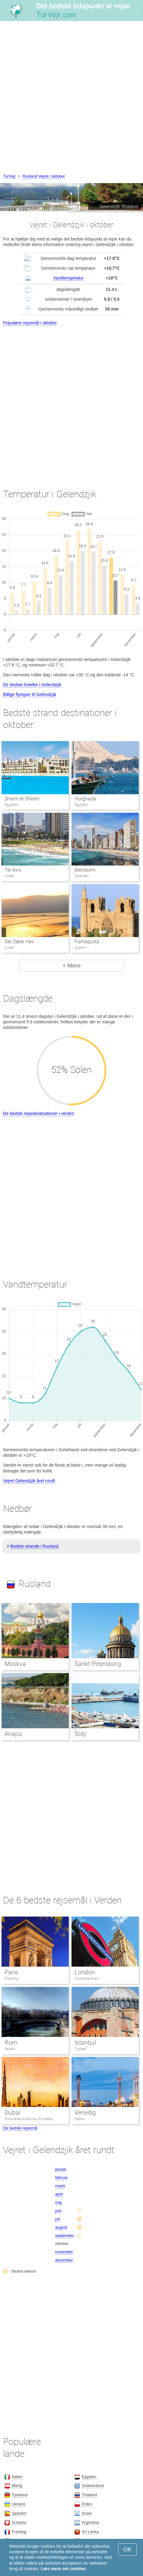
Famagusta (87, 941)
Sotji (80, 1734)
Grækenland (93, 2485)
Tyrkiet (80, 2048)
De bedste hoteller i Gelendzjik (32, 684)
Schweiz (19, 2522)
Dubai (12, 2112)
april (59, 2194)
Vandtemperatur (68, 278)
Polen (87, 2504)
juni (58, 2210)
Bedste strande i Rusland (34, 1546)
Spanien (19, 2513)
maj (58, 2202)
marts (60, 2185)
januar (60, 2169)
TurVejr (9, 176)
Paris (11, 1972)
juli (57, 2219)
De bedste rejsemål (20, 2128)
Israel (86, 2513)
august (61, 2227)
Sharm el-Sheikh (22, 799)
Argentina (90, 2522)
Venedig (85, 2112)
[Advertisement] (71, 98)
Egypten (89, 2476)
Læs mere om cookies (63, 2568)
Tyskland (19, 2494)
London (85, 1972)
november (64, 2252)
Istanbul (85, 2042)
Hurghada (85, 799)
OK (127, 2549)
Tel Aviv (13, 870)
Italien (10, 2048)
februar (61, 2177)
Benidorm (85, 870)
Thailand (89, 2494)
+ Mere (71, 965)
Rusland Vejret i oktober (43, 176)
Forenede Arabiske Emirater (29, 2119)
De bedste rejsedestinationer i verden (38, 1113)
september (64, 2235)
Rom (11, 2042)
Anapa (13, 1734)
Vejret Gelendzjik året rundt (29, 1480)
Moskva (15, 1663)
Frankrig (11, 1978)
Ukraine (18, 2504)
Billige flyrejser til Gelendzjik (29, 694)
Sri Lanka (90, 2531)
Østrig (17, 2485)
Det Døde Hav (19, 941)
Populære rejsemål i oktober (30, 322)
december (64, 2260)
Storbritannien (87, 1978)
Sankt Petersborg (98, 1663)
